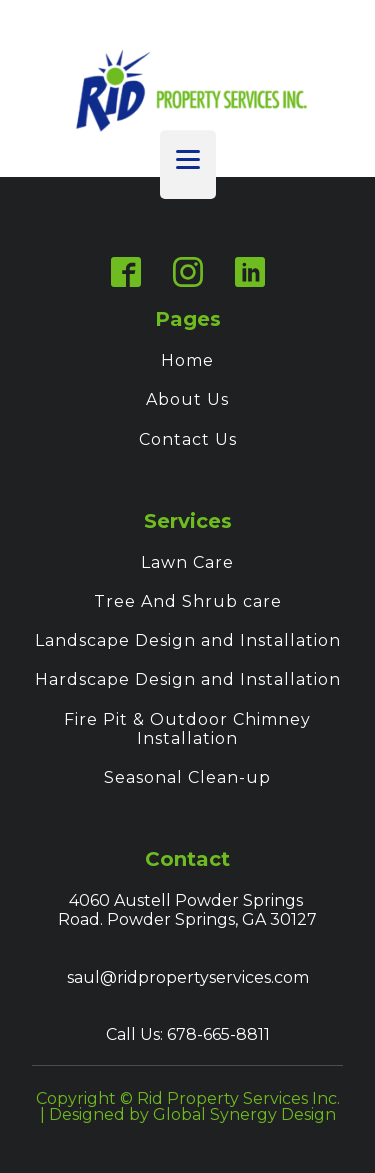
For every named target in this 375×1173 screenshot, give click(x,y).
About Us (187, 399)
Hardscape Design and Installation (188, 679)
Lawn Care (187, 562)
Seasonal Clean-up (187, 777)
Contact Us (188, 439)
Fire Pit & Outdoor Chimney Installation (187, 729)
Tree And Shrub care (188, 601)
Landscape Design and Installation (188, 640)
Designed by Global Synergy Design (192, 1114)
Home (187, 360)
